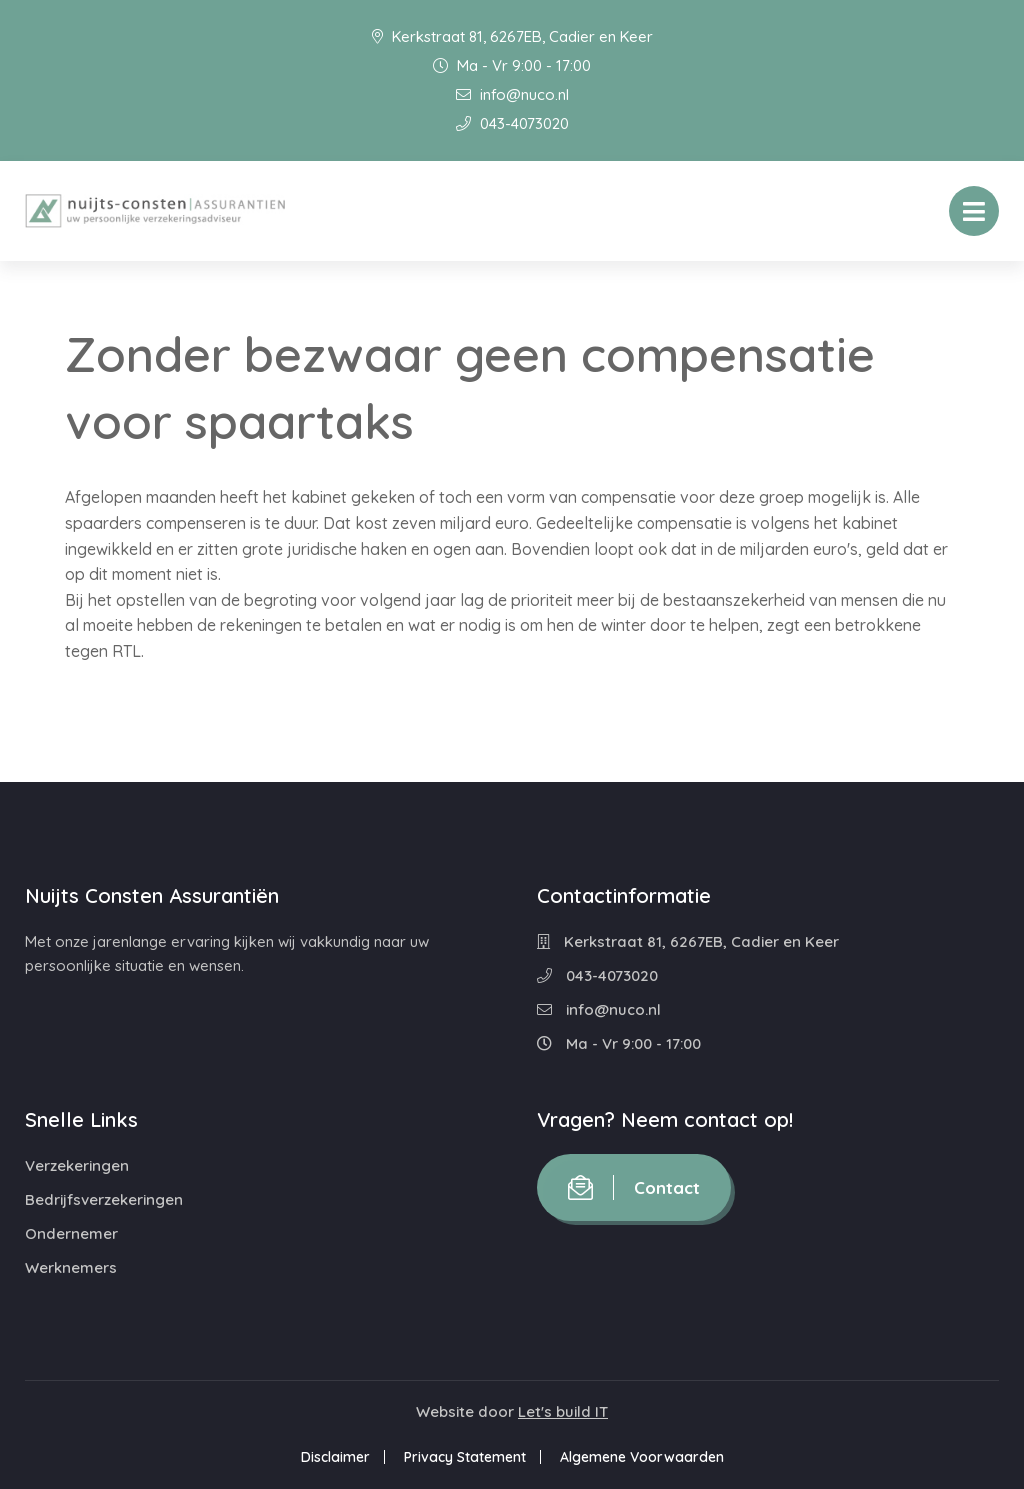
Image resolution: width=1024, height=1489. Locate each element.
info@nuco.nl (512, 94)
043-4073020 (512, 123)
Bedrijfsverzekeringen (104, 1199)
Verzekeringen (77, 1165)
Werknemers (71, 1267)
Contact (634, 1187)
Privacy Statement (465, 1457)
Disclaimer (335, 1457)
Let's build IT (563, 1411)
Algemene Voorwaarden (642, 1457)
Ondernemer (71, 1233)
